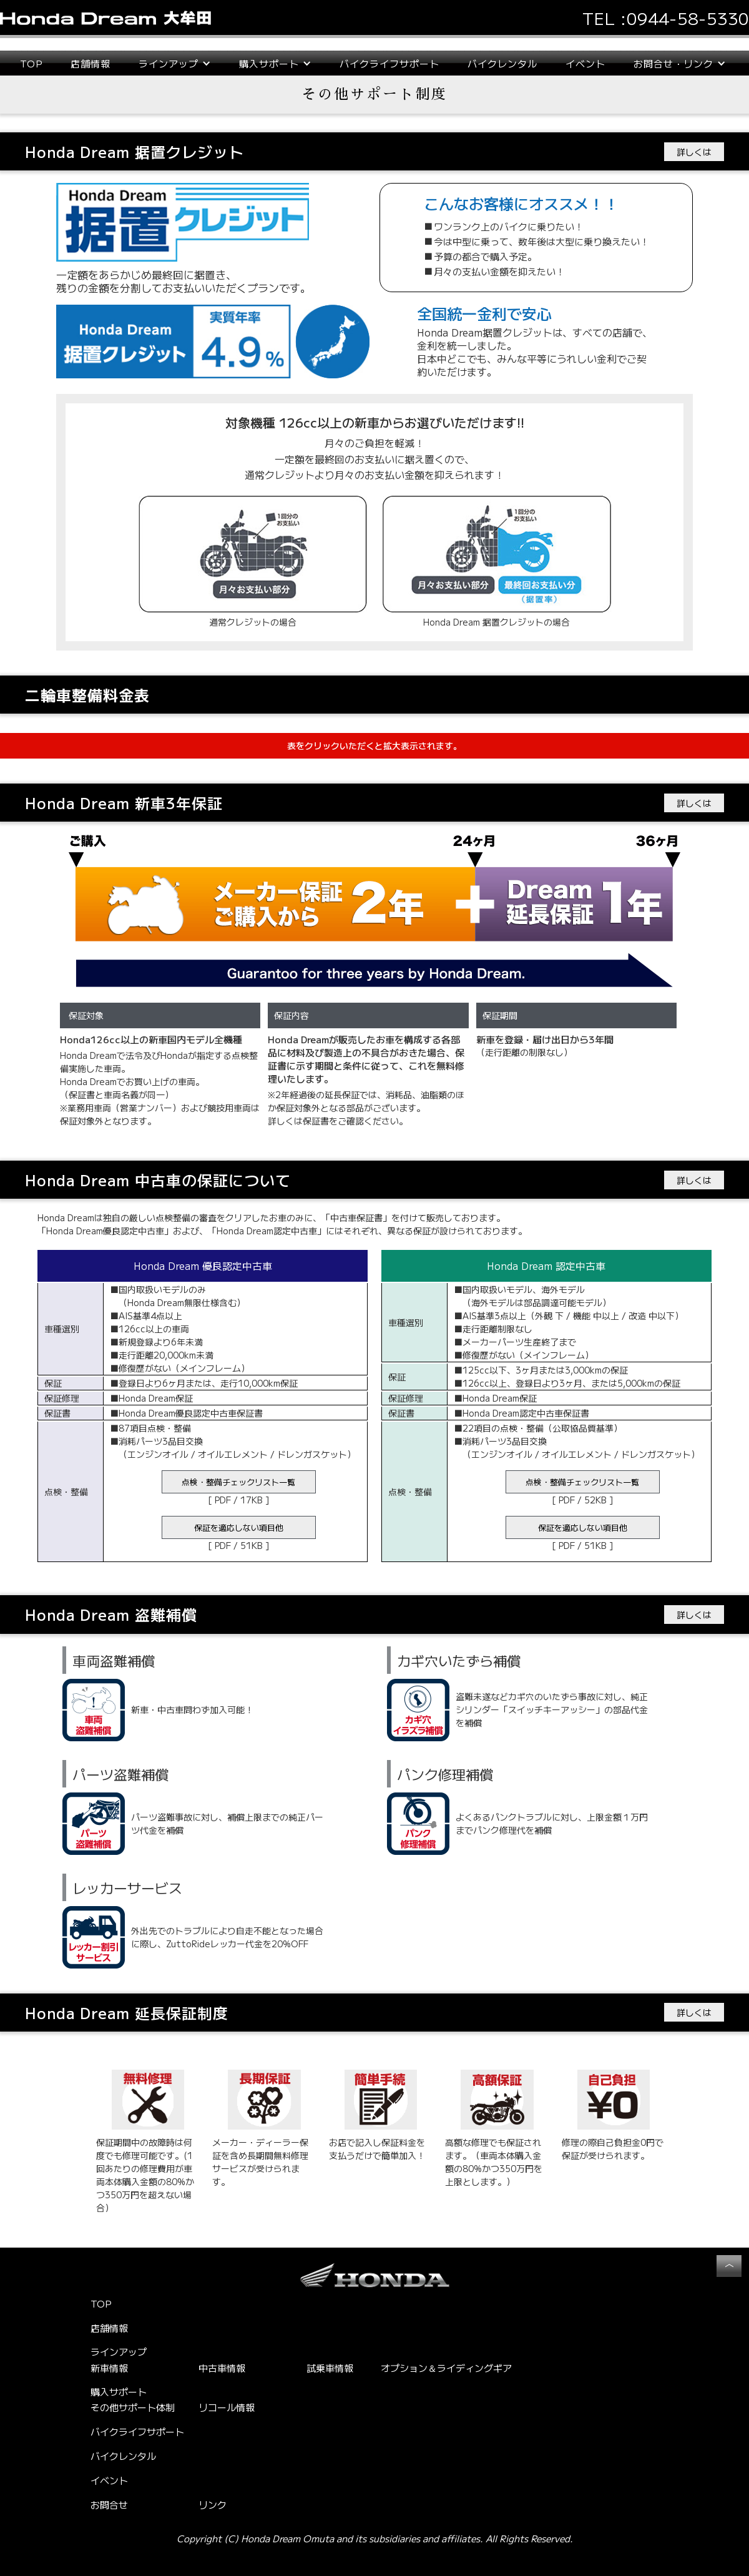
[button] (174, 63)
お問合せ (109, 2504)
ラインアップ (119, 2352)
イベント (585, 63)
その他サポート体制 (133, 2407)
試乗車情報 (329, 2367)
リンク (212, 2504)
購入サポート (119, 2392)
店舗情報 (90, 63)
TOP (31, 63)
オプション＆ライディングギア (446, 2367)
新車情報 (109, 2367)
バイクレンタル (502, 63)
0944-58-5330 (688, 17)
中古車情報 (221, 2367)
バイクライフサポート (389, 63)
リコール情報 (226, 2407)
